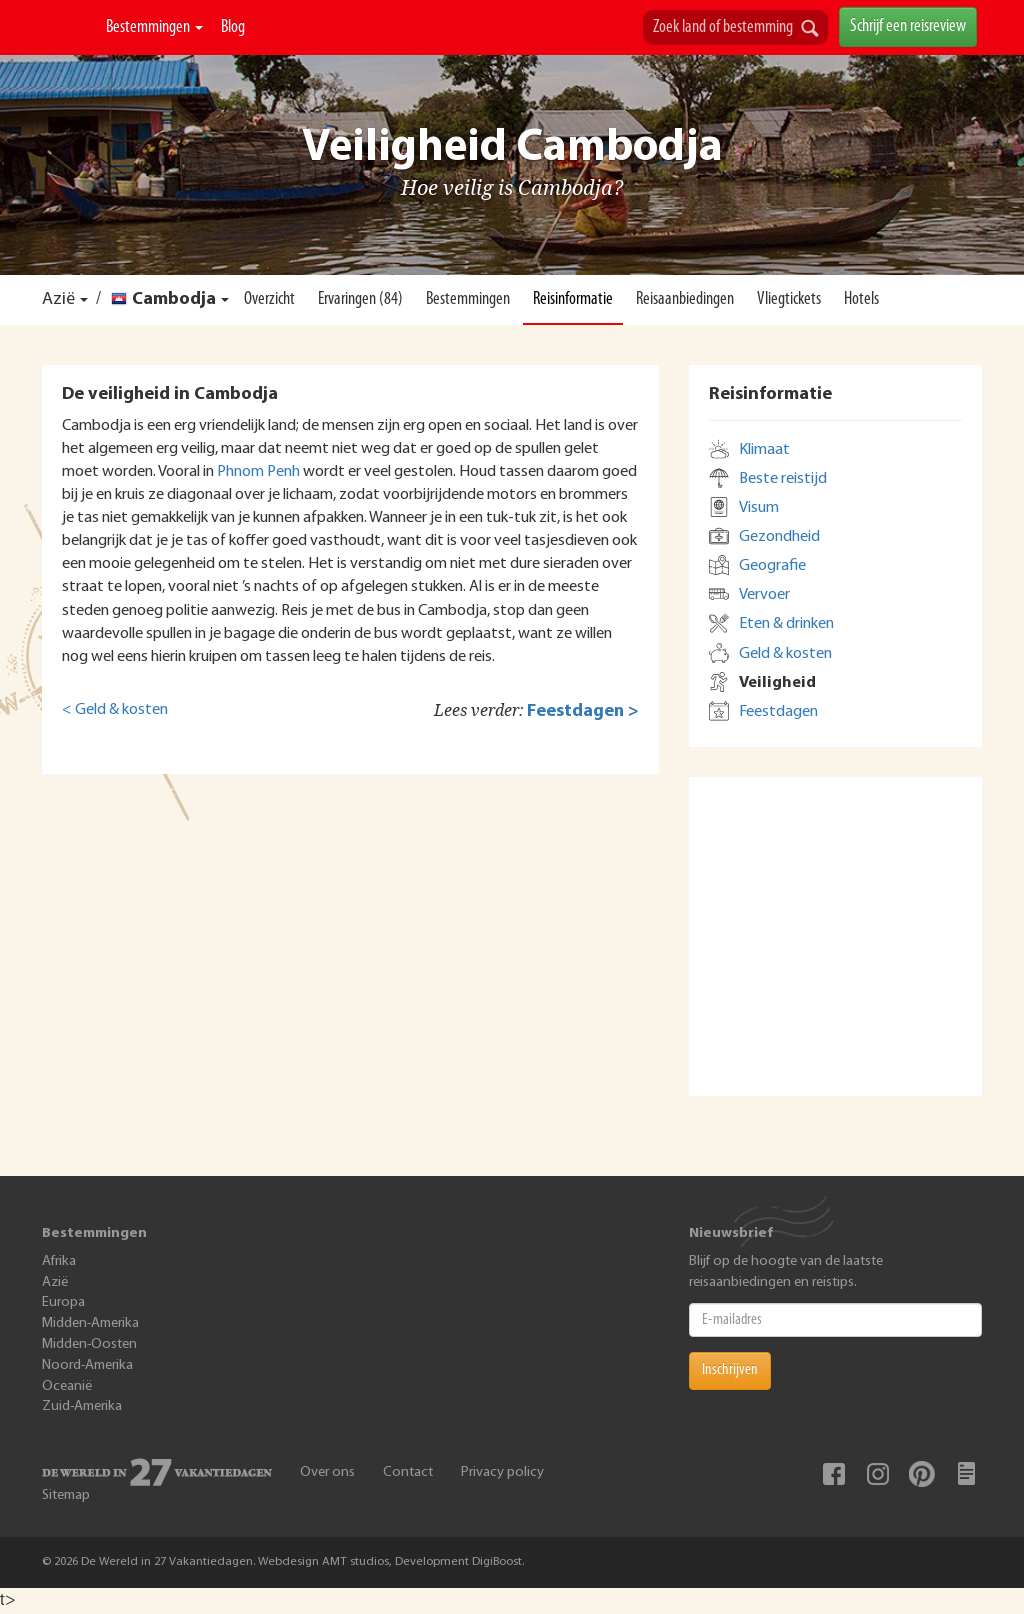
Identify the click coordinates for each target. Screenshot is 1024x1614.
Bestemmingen (154, 27)
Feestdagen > (583, 711)
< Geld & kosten (115, 710)
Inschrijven (730, 1370)
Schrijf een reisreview (908, 26)
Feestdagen (778, 712)
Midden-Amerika (90, 1323)
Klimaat (764, 450)
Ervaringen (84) (360, 299)
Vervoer (764, 595)
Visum (759, 508)
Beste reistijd (783, 479)
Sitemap (66, 1495)
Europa (63, 1302)
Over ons (327, 1472)
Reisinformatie (573, 299)
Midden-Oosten (89, 1344)
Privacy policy (502, 1472)
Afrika (59, 1261)
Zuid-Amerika (82, 1406)
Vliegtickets (789, 299)
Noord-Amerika (87, 1365)
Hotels (861, 299)
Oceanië (67, 1386)
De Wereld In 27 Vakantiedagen (69, 27)
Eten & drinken (786, 624)
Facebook (834, 1474)
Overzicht (269, 299)
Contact (408, 1472)
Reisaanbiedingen (685, 299)
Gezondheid (779, 537)
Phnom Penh (258, 472)
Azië (58, 299)
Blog (233, 27)
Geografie (772, 566)
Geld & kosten (785, 654)
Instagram (878, 1474)
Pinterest (922, 1474)
